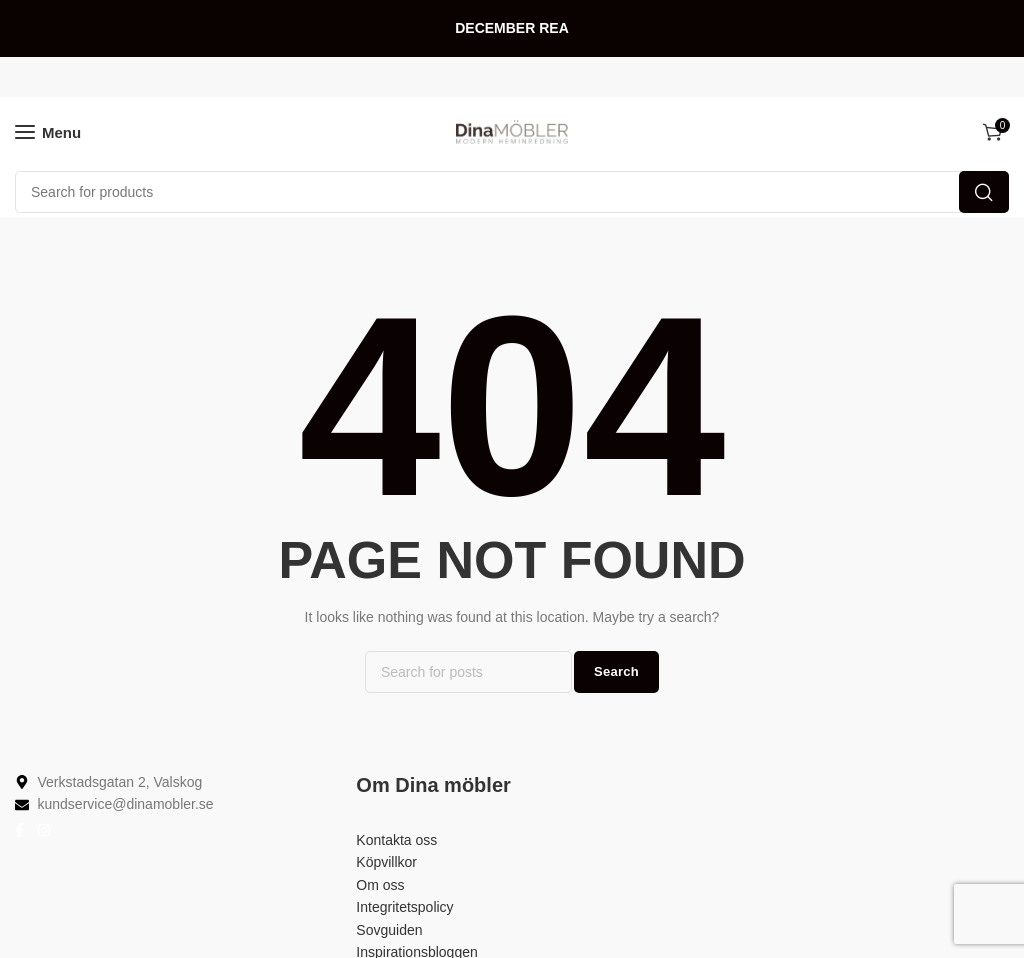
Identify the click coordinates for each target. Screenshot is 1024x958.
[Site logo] (512, 132)
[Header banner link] (512, 28)
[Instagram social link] (44, 830)
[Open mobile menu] (48, 132)
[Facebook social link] (19, 830)
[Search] (512, 192)
